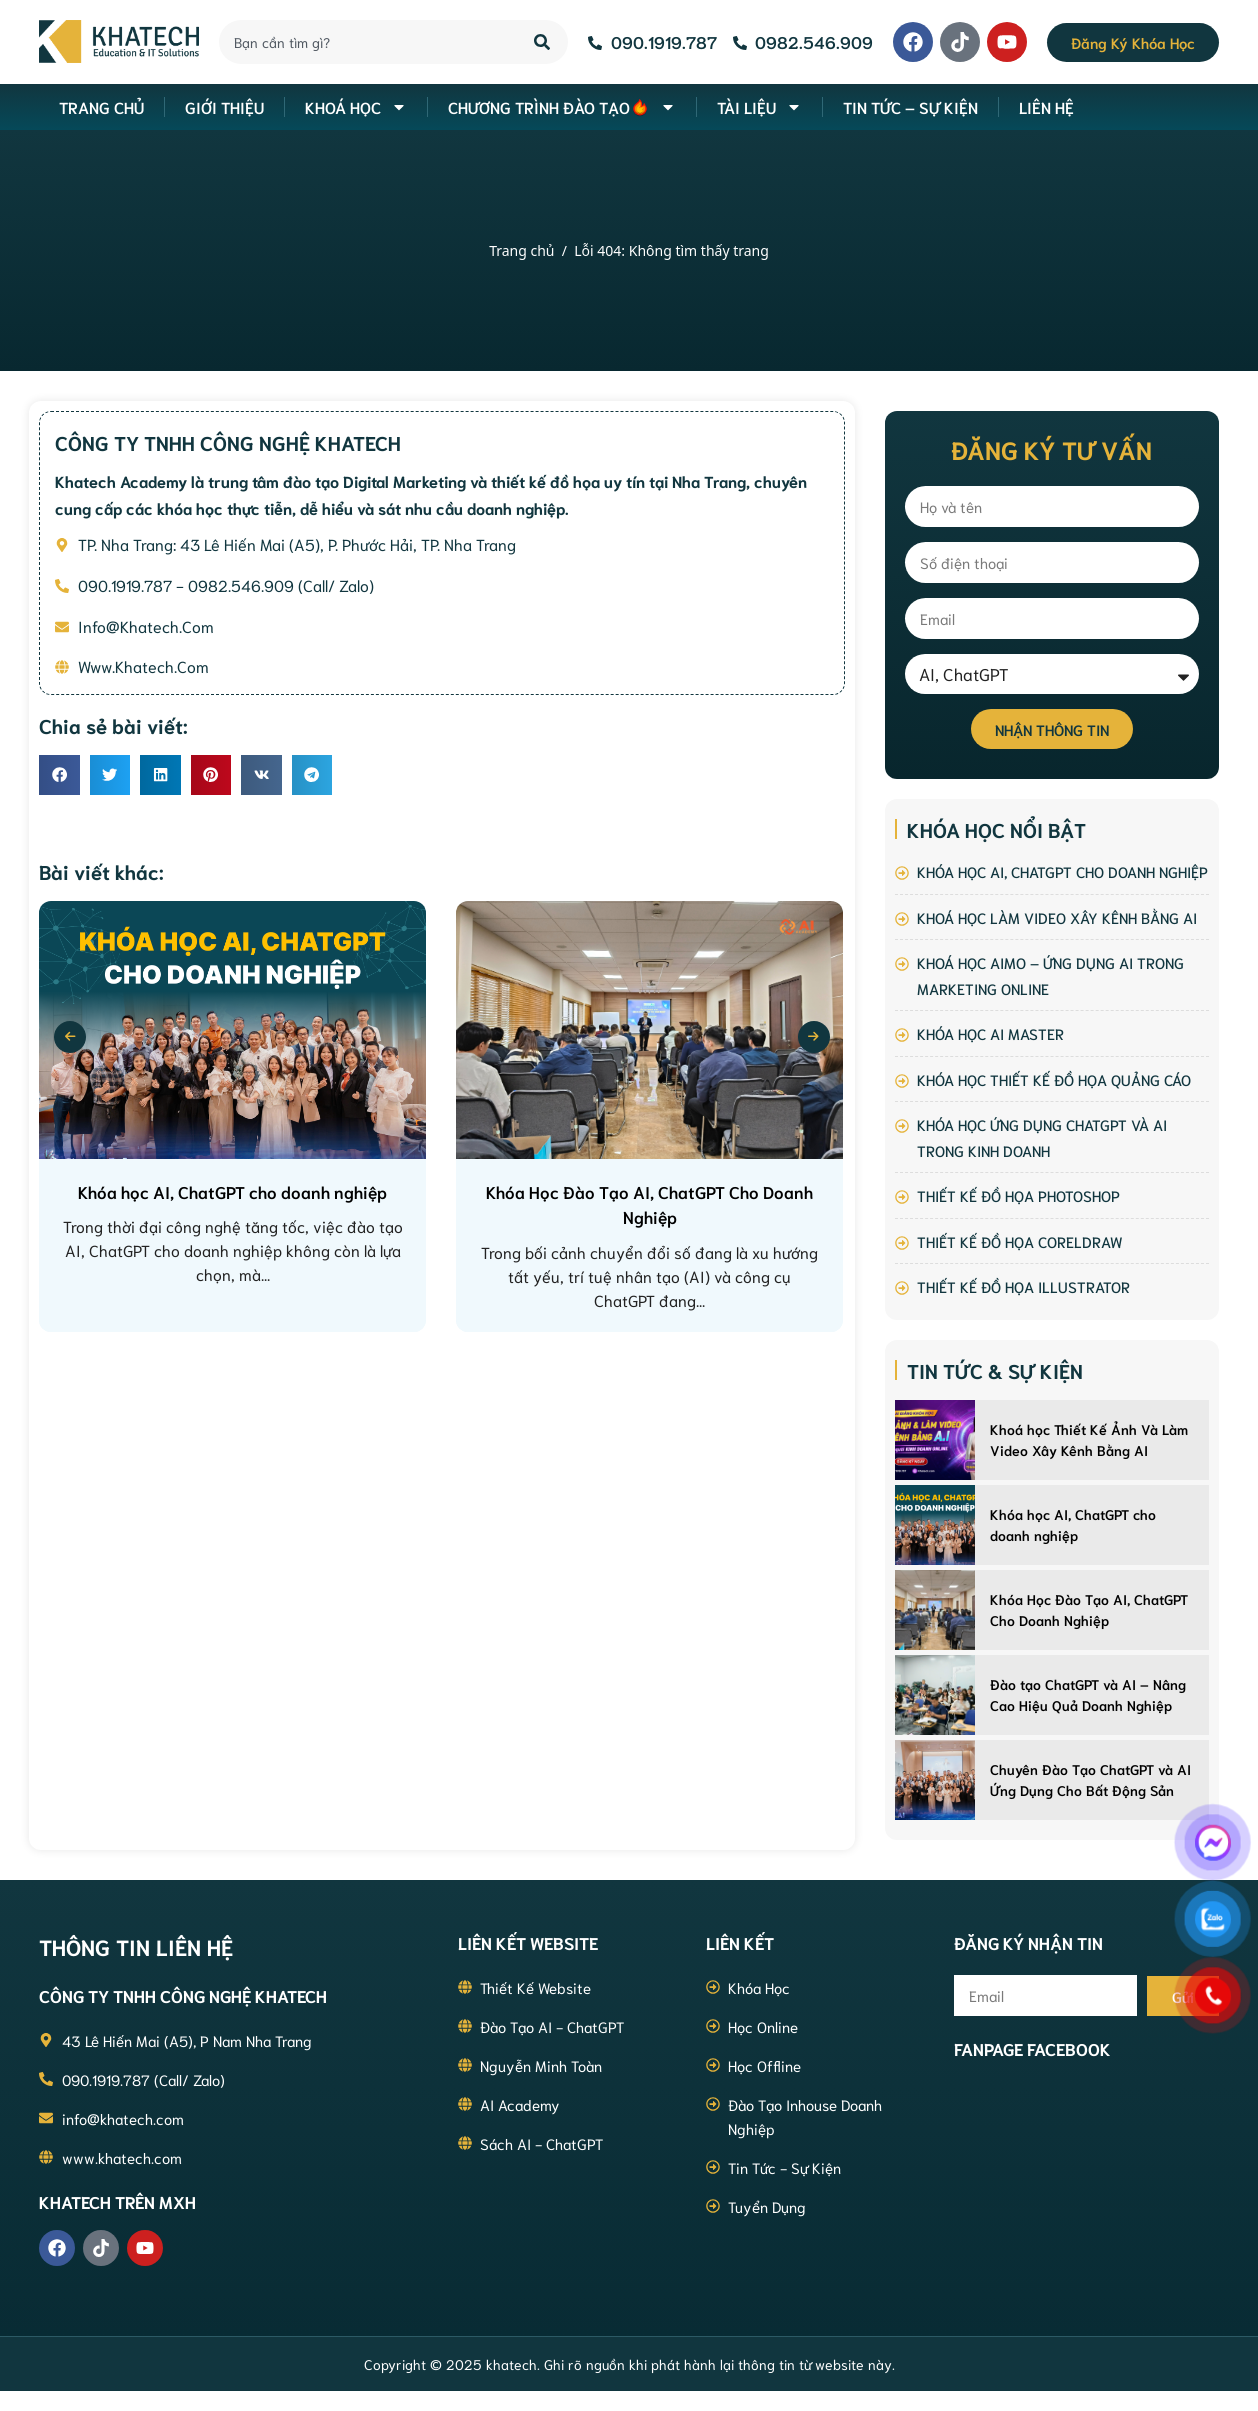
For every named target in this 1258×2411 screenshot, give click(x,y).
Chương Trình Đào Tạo (562, 107)
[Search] (543, 42)
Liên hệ (1046, 106)
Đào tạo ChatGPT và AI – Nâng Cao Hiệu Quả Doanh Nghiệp (1088, 1694)
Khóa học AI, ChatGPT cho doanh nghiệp (1073, 1524)
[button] (59, 775)
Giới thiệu (224, 106)
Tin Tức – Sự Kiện (910, 106)
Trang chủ (521, 250)
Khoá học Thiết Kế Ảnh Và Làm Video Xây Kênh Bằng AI (1089, 1439)
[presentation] (70, 1037)
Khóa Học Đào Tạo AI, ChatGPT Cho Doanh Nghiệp (1089, 1609)
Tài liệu (759, 107)
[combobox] (365, 42)
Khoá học (356, 107)
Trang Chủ (101, 106)
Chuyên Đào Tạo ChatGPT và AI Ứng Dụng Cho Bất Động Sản (1090, 1779)
